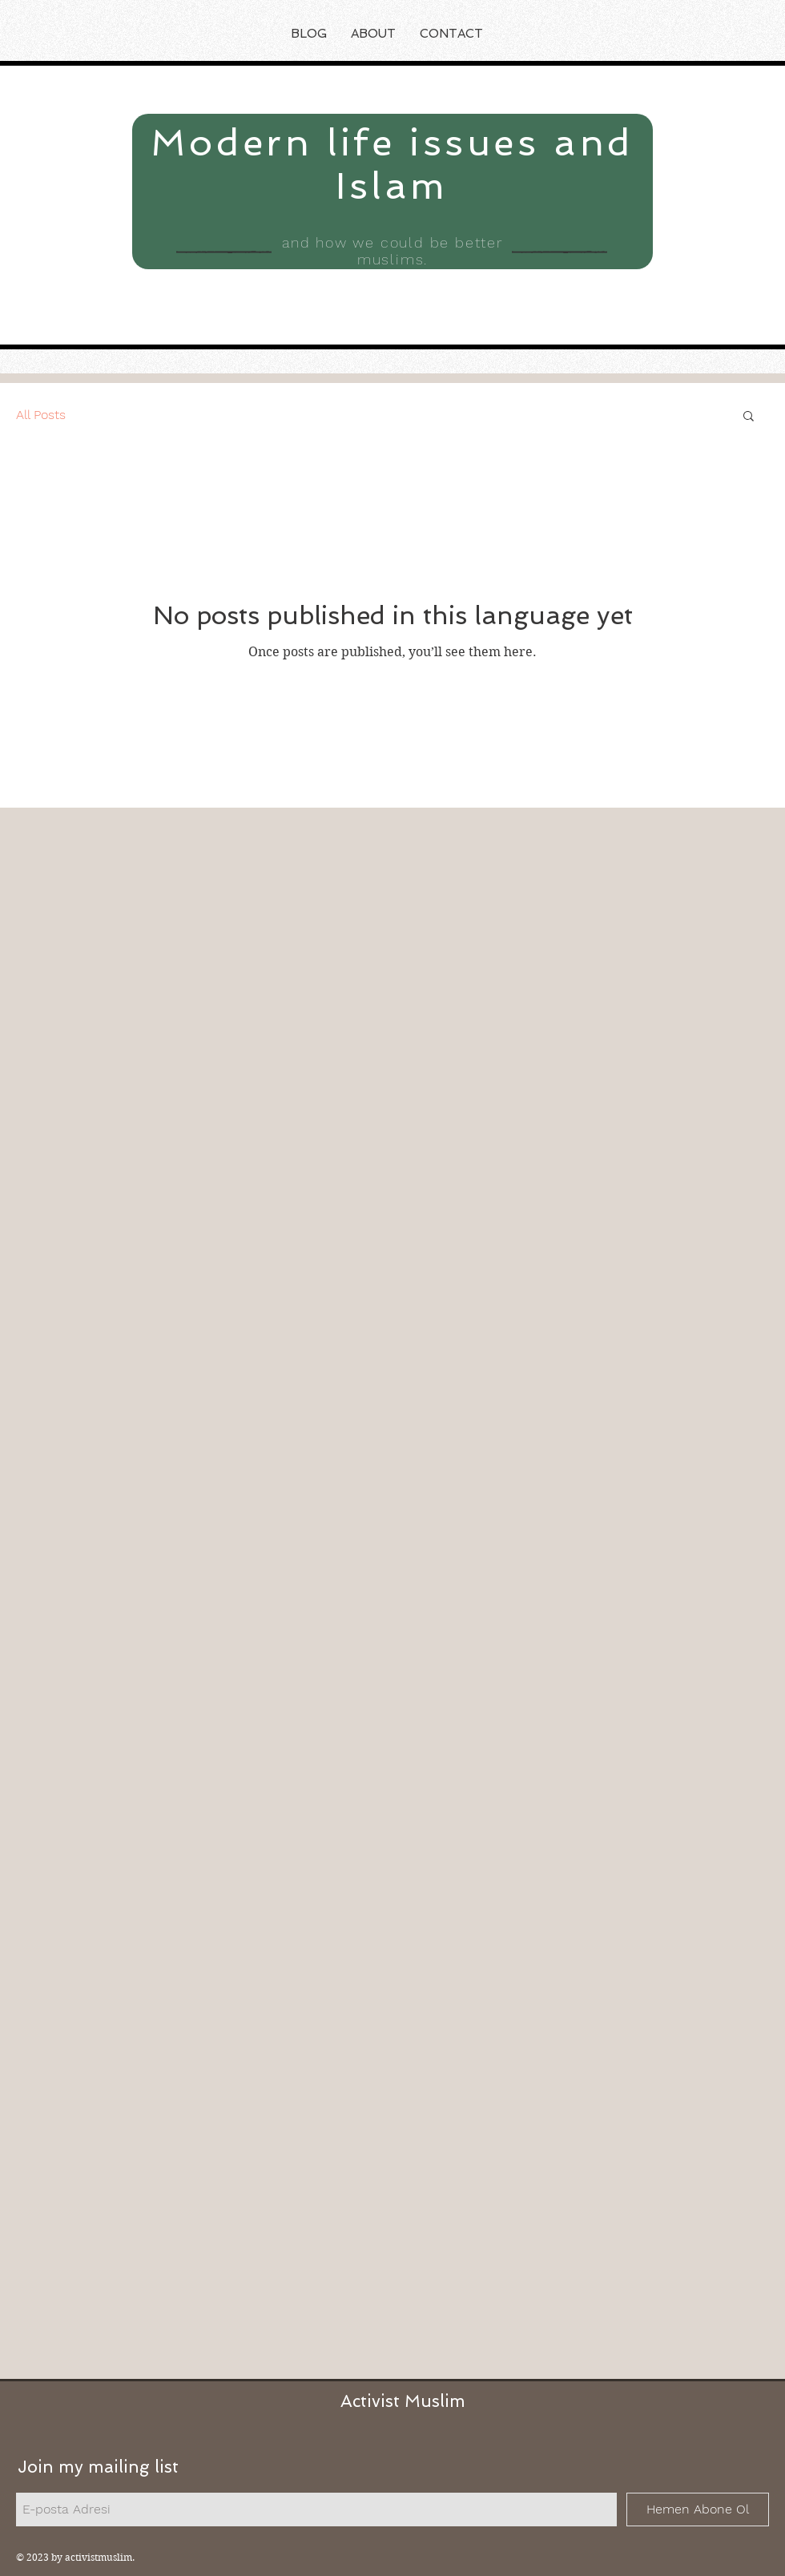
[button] (748, 417)
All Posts (41, 414)
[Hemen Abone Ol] (697, 2509)
